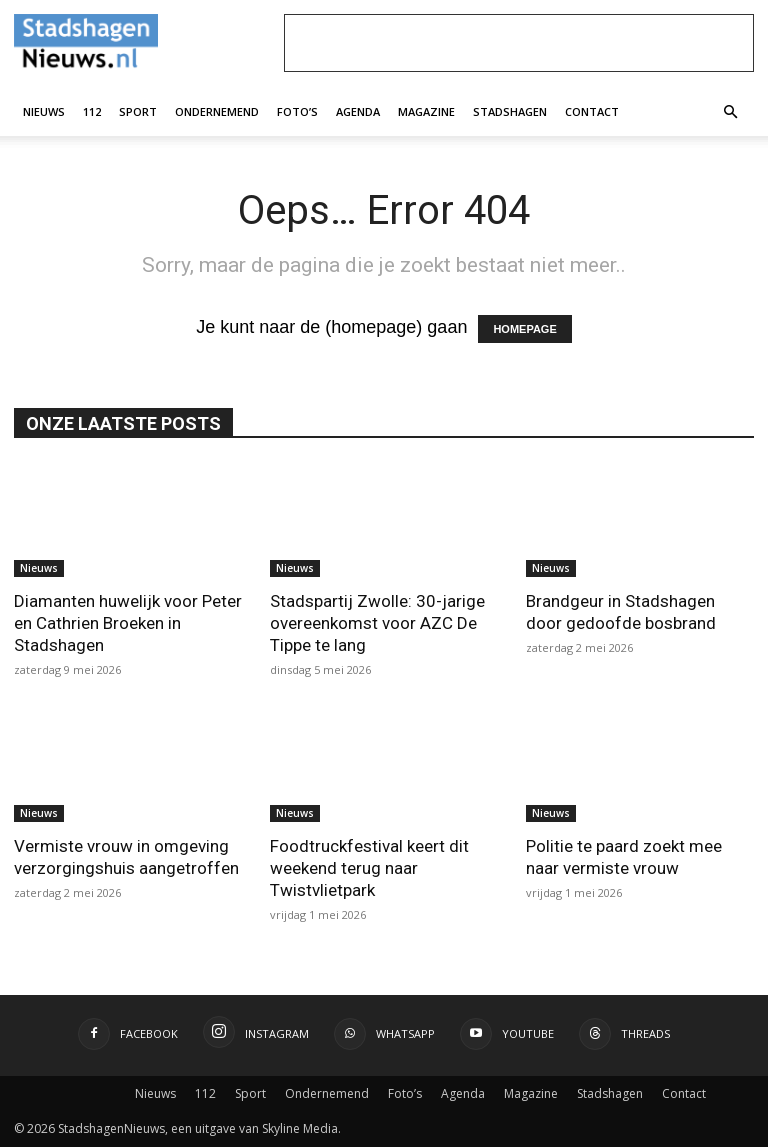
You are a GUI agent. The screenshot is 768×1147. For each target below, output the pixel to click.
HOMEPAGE (524, 329)
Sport (138, 111)
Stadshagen (510, 111)
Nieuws (44, 111)
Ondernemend (217, 111)
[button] (730, 111)
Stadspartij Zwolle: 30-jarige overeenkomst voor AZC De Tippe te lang (377, 623)
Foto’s (297, 111)
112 (92, 111)
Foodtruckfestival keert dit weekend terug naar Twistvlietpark (369, 868)
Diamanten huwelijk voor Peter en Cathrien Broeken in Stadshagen (128, 623)
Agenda (358, 111)
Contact (592, 111)
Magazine (426, 111)
